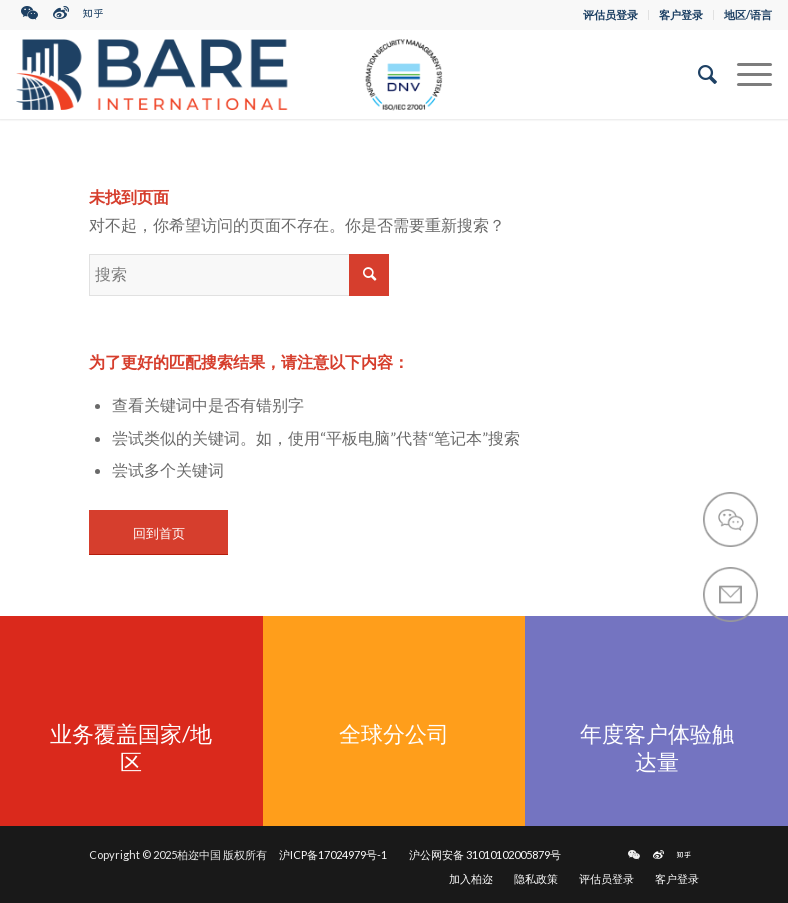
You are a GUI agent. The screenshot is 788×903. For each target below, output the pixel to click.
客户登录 (681, 14)
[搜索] (697, 74)
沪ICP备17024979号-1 (333, 854)
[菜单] (744, 74)
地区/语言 (748, 14)
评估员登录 (610, 14)
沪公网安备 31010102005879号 (485, 854)
